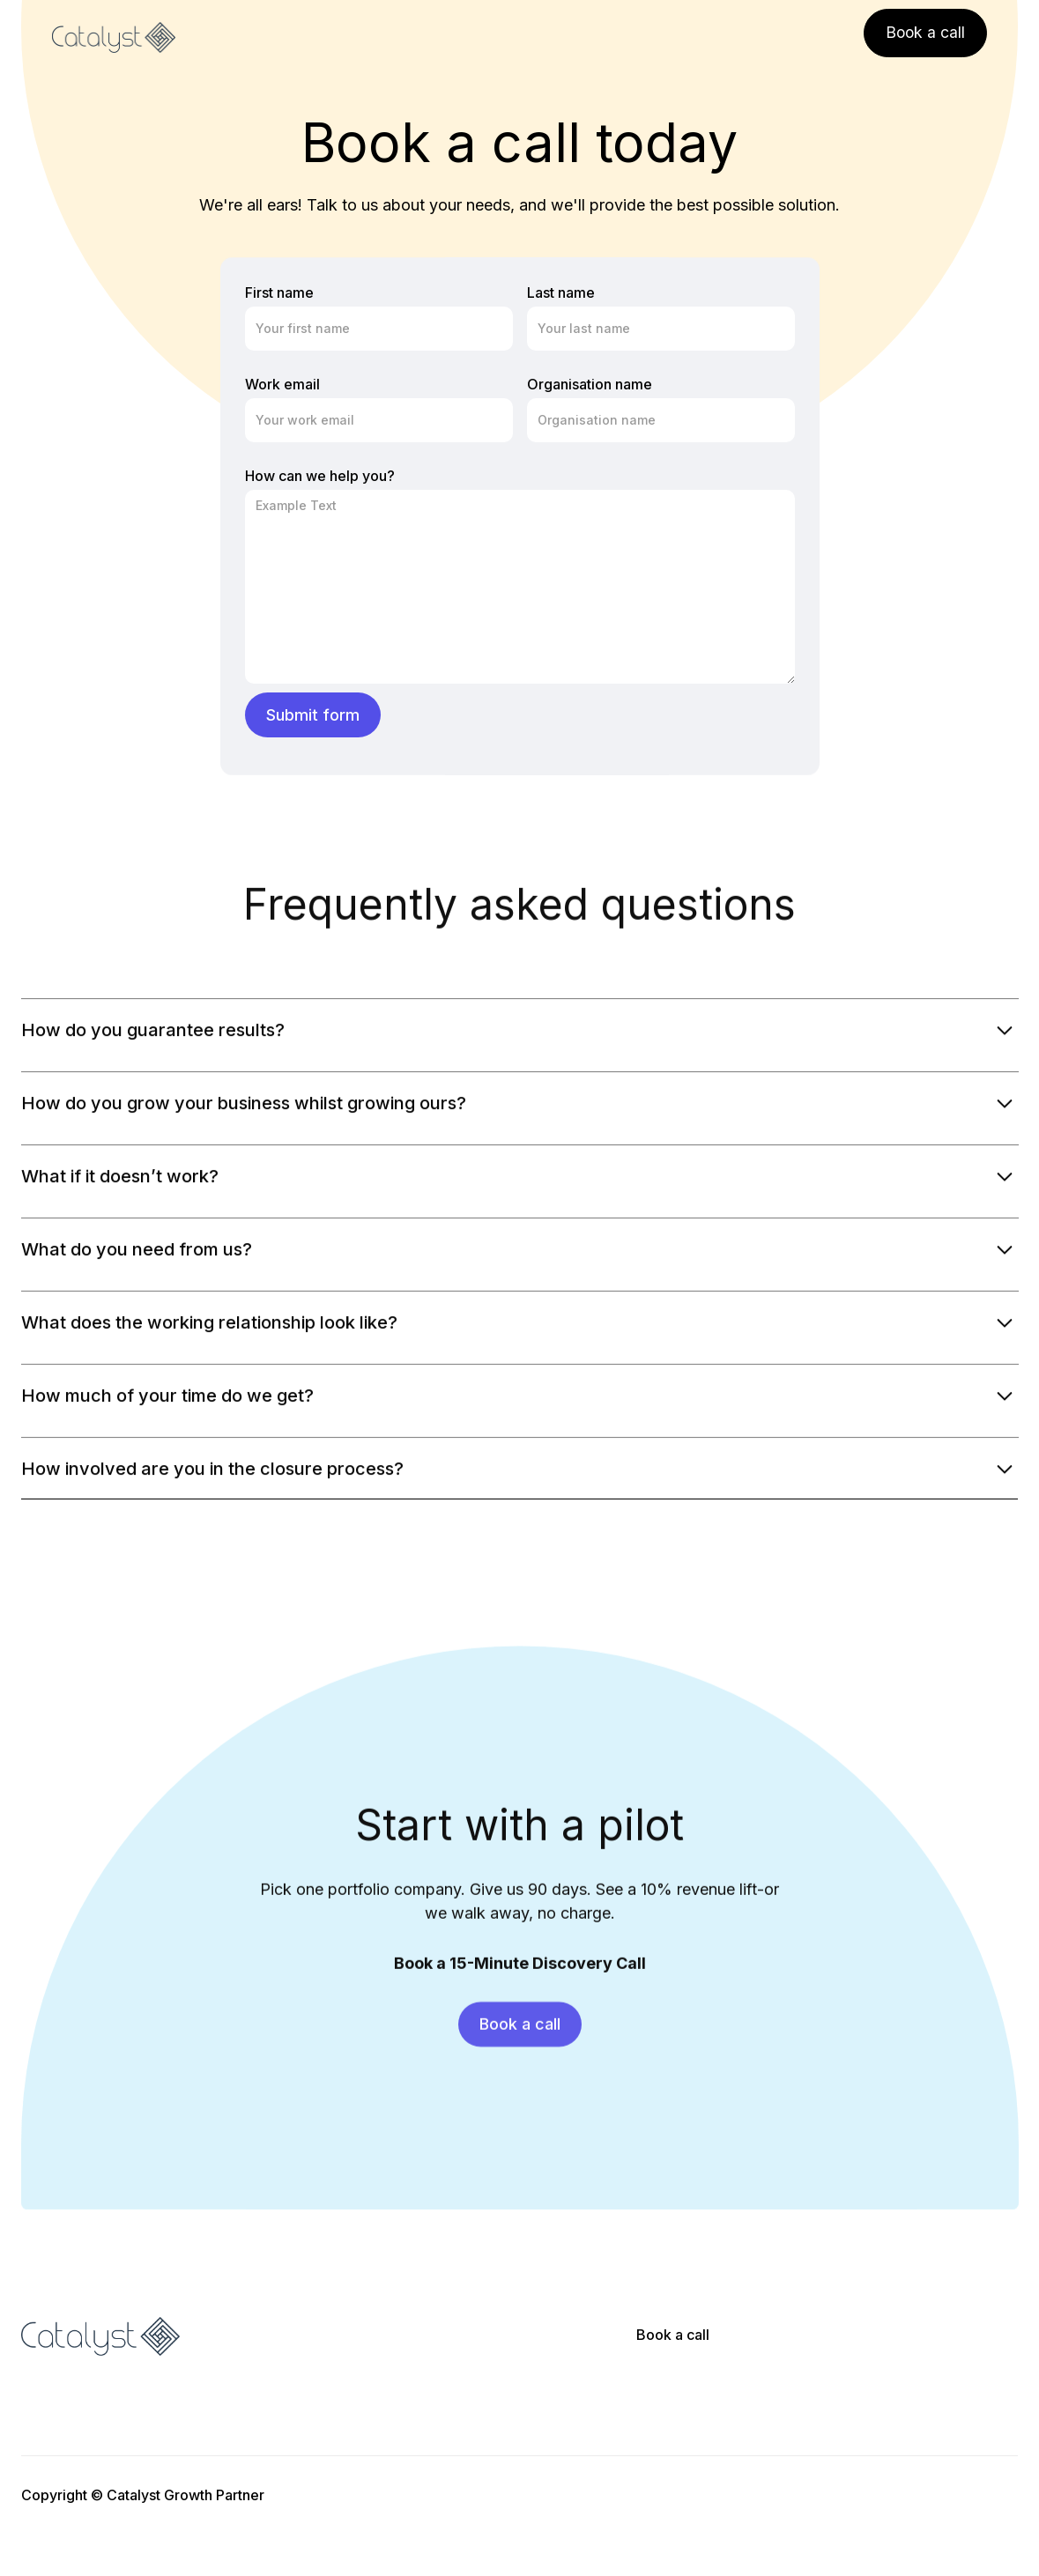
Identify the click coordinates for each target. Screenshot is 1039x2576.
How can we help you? (320, 476)
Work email (282, 384)
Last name (561, 292)
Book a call (672, 2334)
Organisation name (589, 384)
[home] (113, 38)
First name (279, 292)
